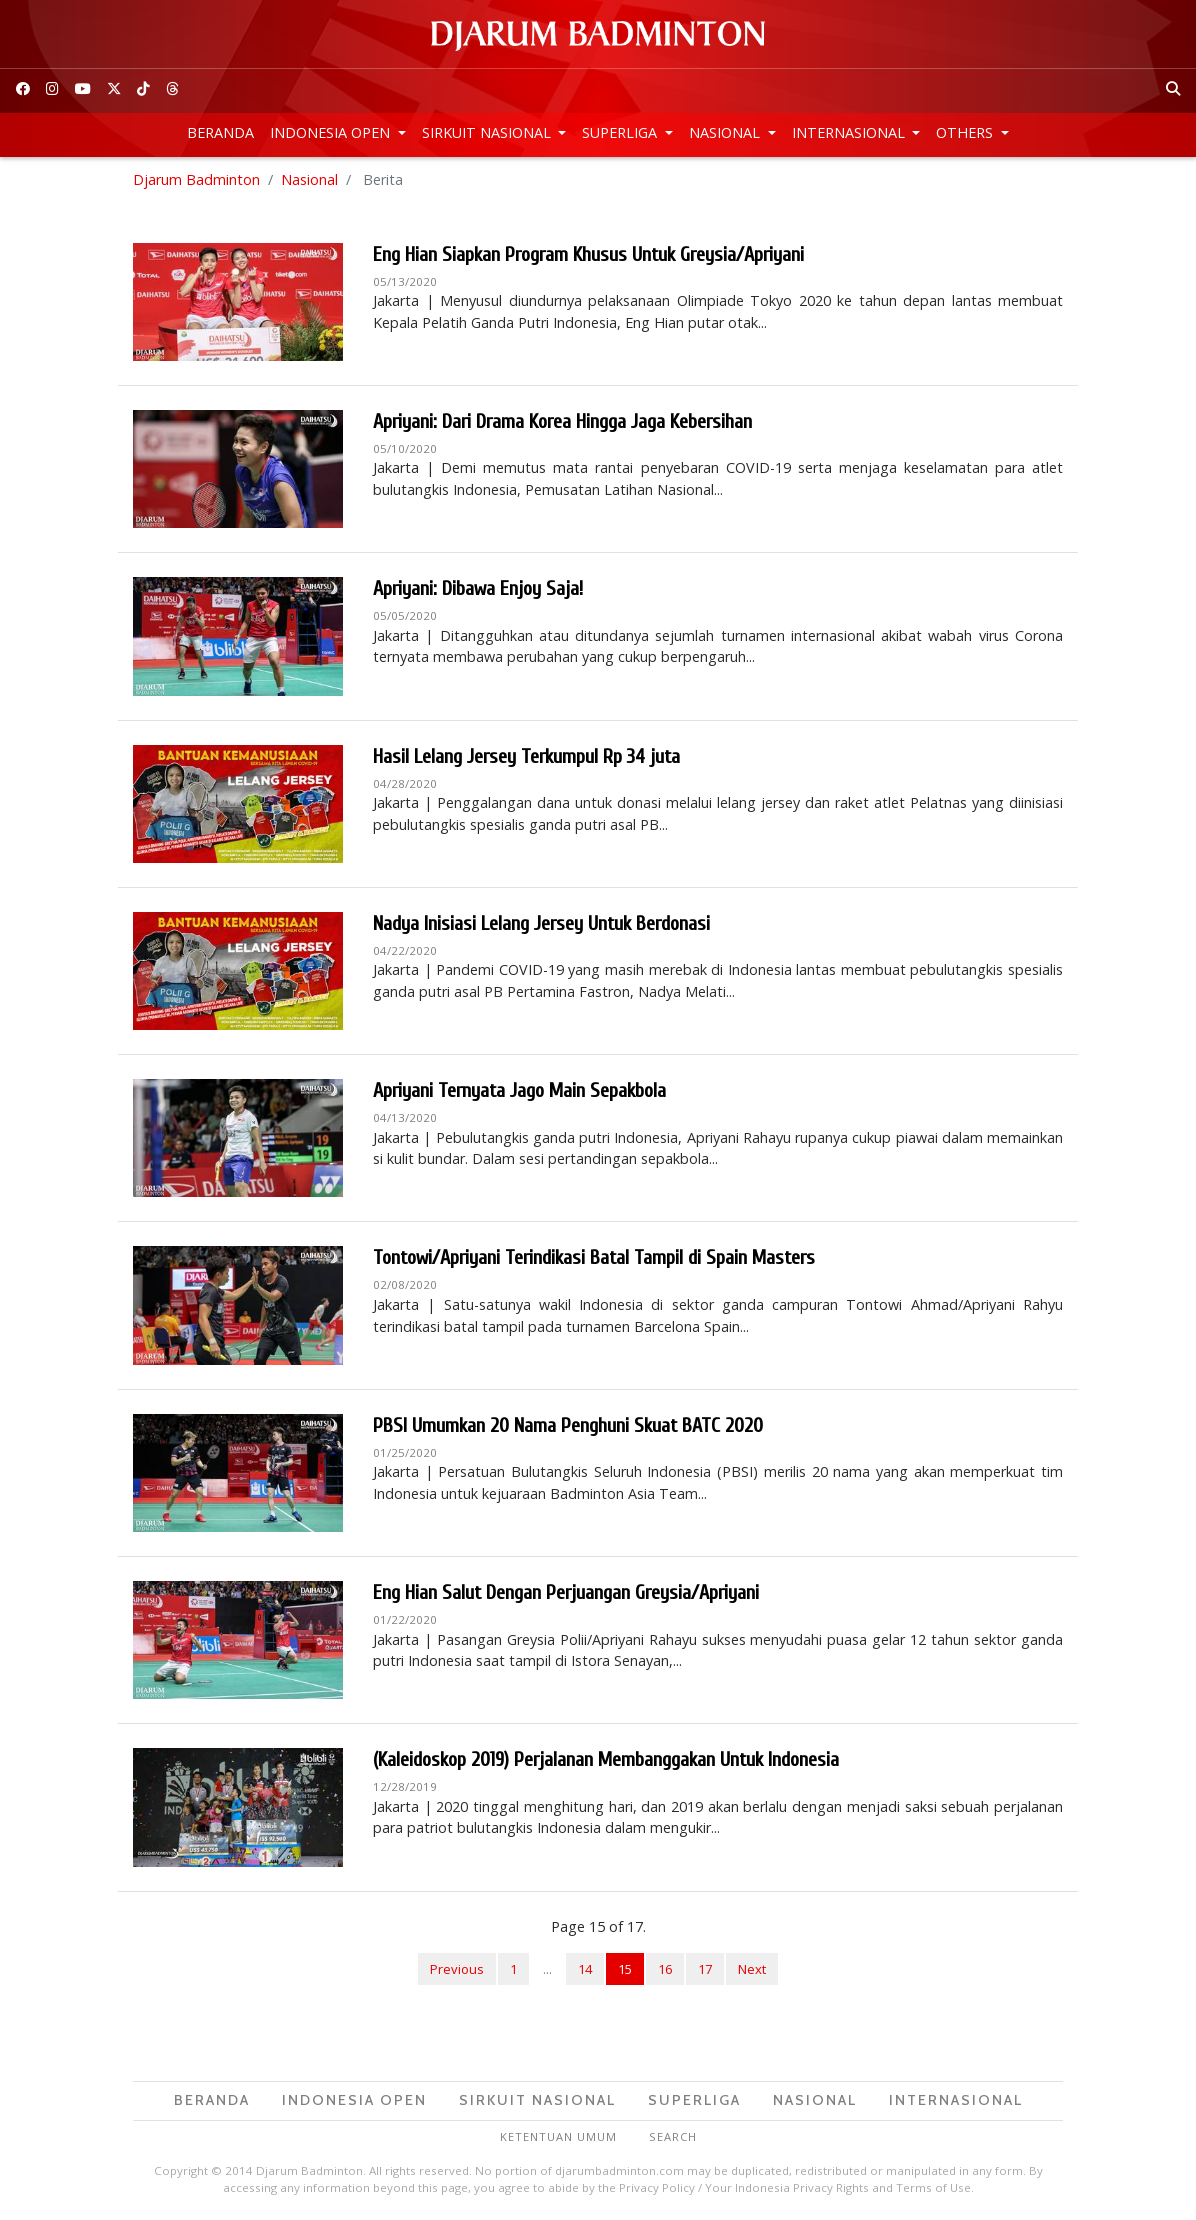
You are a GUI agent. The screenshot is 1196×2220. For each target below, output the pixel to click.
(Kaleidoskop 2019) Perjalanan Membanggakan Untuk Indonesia (606, 1759)
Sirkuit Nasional (488, 132)
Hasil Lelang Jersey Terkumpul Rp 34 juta (526, 756)
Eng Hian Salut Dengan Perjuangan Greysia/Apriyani (566, 1592)
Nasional (726, 132)
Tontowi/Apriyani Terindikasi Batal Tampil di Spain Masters (594, 1257)
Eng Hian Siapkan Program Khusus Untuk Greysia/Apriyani (588, 254)
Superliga (621, 132)
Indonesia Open (332, 132)
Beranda (220, 132)
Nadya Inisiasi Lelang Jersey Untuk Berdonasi (541, 923)
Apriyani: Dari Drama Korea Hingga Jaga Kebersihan (562, 421)
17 (705, 1969)
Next (752, 1969)
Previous (457, 1969)
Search (673, 2136)
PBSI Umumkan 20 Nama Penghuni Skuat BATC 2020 (568, 1425)
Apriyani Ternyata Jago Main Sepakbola (519, 1090)
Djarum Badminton (196, 179)
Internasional (850, 132)
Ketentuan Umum (558, 2136)
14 (585, 1969)
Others (966, 132)
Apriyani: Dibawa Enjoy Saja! (478, 588)
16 (665, 1969)
